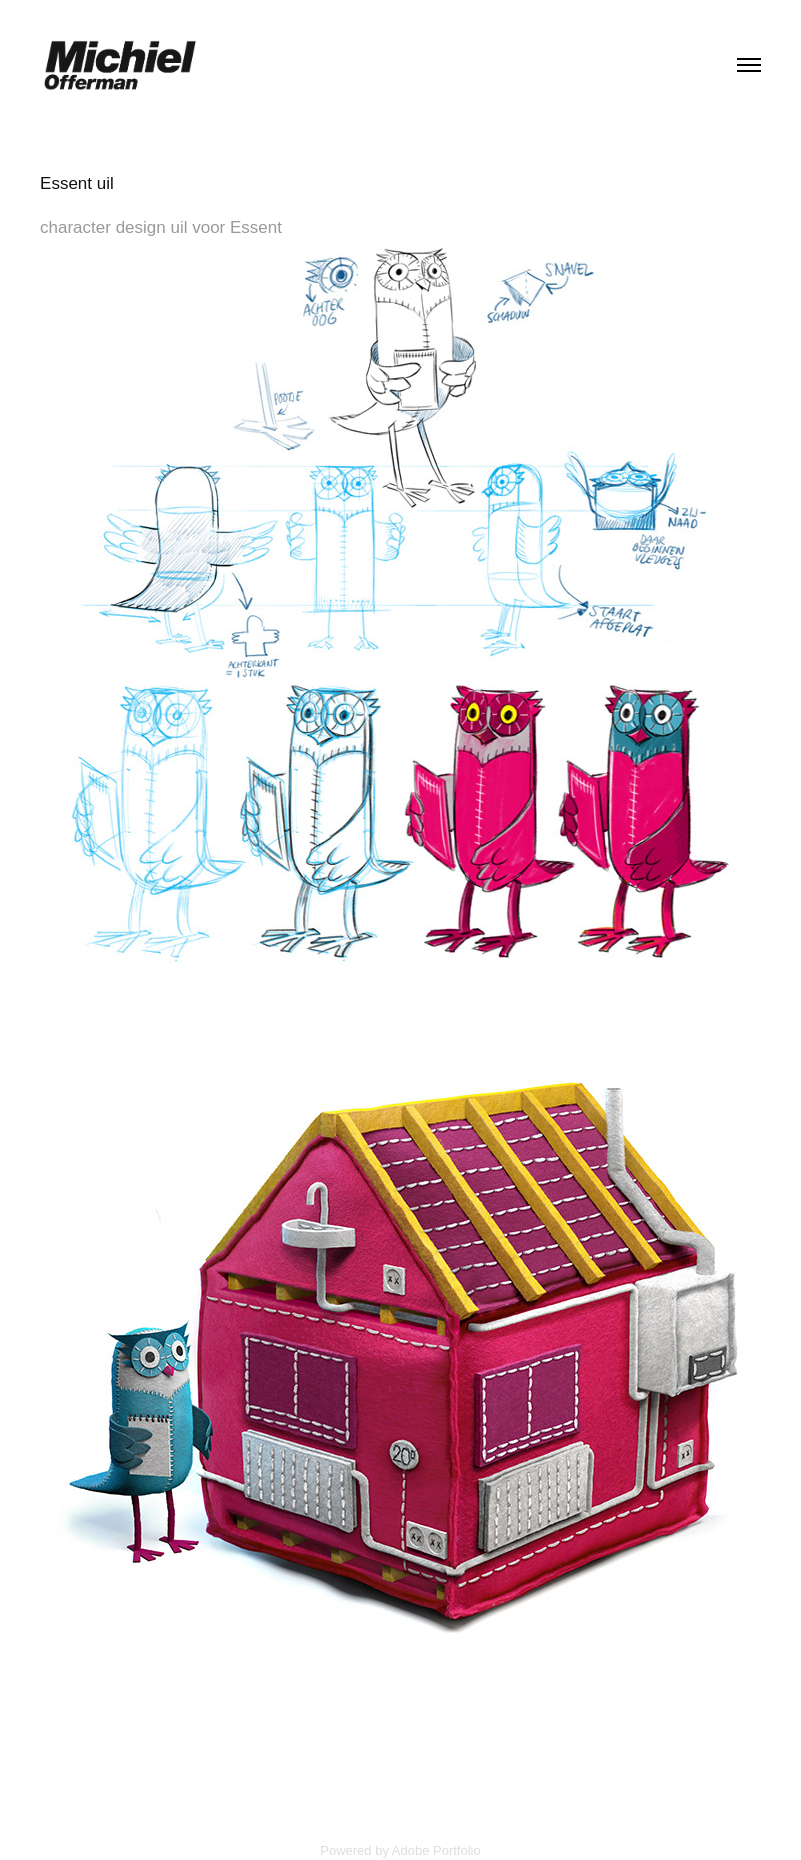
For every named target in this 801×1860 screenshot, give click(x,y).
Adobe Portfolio (436, 1850)
